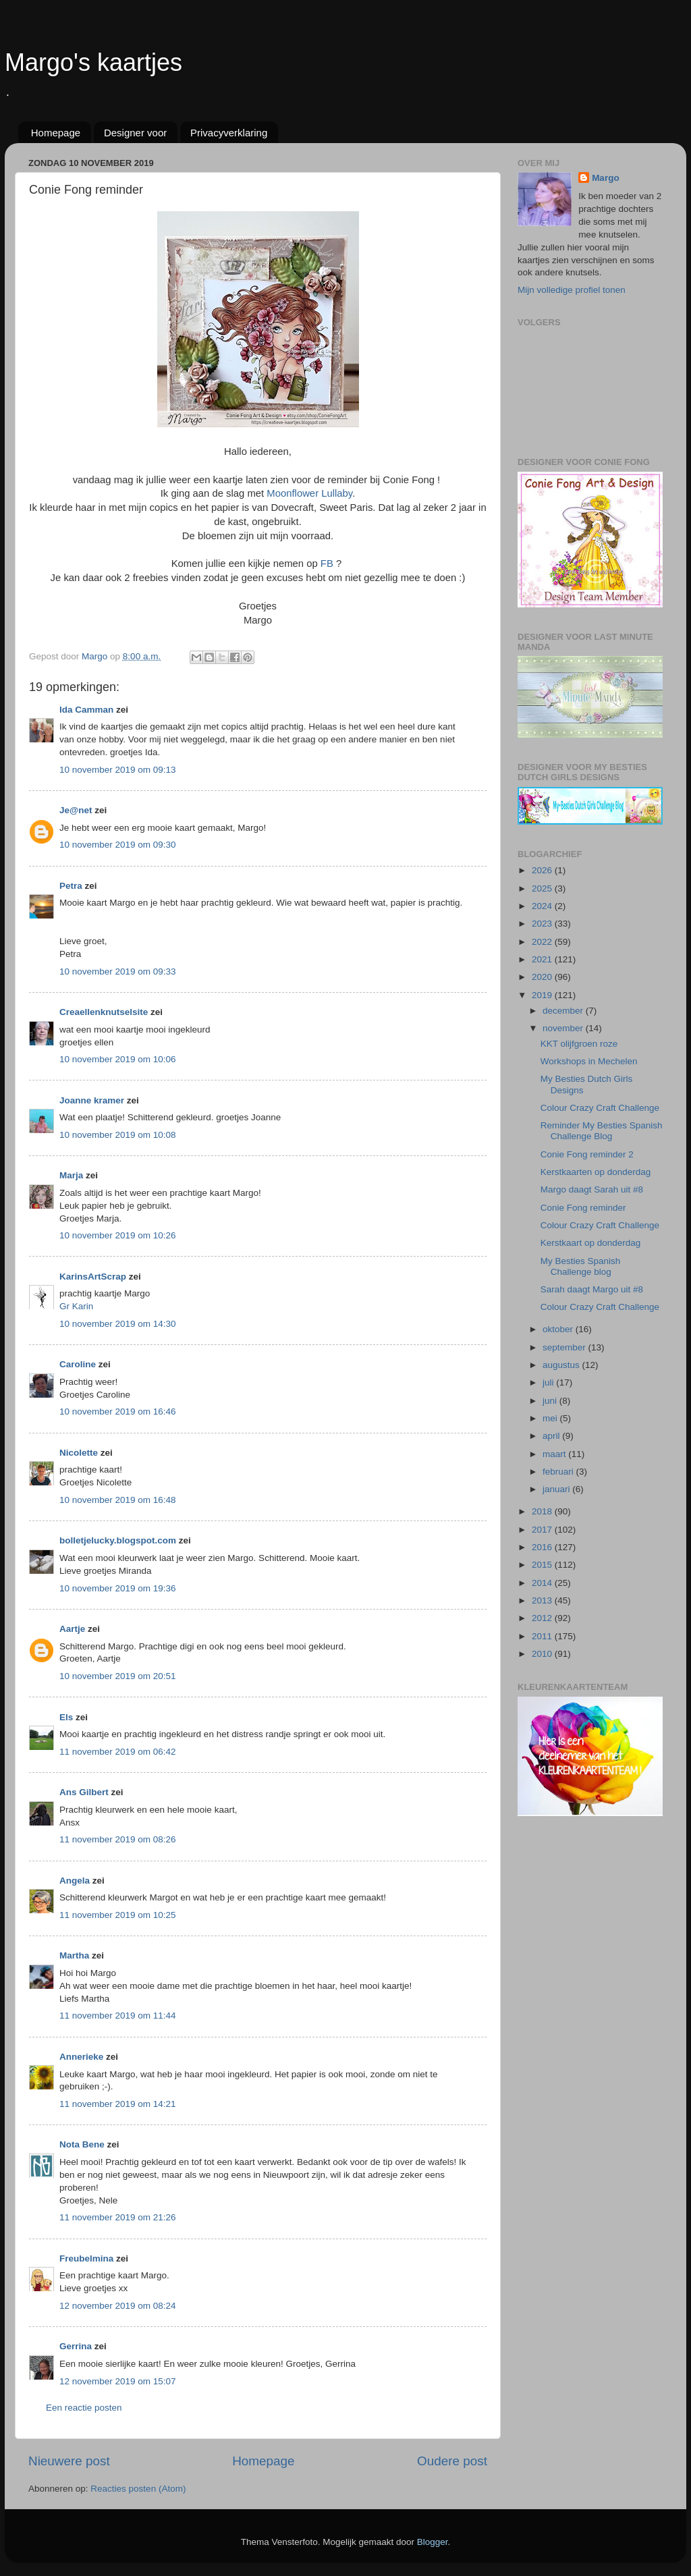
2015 (543, 1565)
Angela (74, 1880)
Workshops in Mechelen (589, 1061)
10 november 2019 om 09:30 (117, 845)
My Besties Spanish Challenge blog (581, 1266)
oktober (559, 1329)
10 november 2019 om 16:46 (117, 1411)
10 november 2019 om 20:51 (117, 1676)
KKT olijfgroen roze (579, 1044)
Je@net (75, 810)
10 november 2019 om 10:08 (117, 1135)
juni (551, 1401)
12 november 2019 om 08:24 (117, 2306)
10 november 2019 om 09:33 (117, 971)
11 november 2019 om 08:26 (117, 1839)
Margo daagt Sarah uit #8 (592, 1189)
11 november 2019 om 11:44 (117, 2015)
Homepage (55, 132)
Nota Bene (82, 2144)
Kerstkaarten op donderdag (596, 1172)
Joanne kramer (91, 1100)
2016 (543, 1547)
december (564, 1011)
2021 (543, 959)
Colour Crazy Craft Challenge (600, 1108)
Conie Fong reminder (583, 1208)
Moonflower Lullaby (309, 493)
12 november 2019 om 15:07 (117, 2381)
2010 (543, 1654)
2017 (543, 1530)
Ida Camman (86, 710)
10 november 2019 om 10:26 (117, 1235)
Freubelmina (86, 2258)
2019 (543, 995)
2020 (543, 977)
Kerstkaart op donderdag (591, 1243)
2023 (543, 924)
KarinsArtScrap (92, 1276)
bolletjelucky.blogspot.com (117, 1540)
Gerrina (75, 2346)
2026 (543, 870)
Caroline (77, 1364)
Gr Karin (76, 1306)
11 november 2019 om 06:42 (117, 1752)
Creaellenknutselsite (103, 1012)
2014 (543, 1583)
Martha (74, 1955)
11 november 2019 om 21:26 (117, 2217)
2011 (543, 1636)
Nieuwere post (69, 2461)
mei (551, 1418)
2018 (543, 1511)
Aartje (72, 1629)
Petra (70, 886)
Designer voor (135, 132)
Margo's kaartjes (93, 62)
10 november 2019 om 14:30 (117, 1324)
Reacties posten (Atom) (138, 2489)
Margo (605, 178)
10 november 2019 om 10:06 (117, 1059)
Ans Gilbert (85, 1792)
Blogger (432, 2542)
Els (66, 1717)
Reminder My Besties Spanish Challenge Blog (602, 1130)
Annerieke (81, 2057)
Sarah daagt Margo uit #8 (592, 1289)
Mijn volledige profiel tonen (572, 290)
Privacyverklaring (228, 132)
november (564, 1028)
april (552, 1436)
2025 (543, 888)
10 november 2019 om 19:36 (117, 1588)
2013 (543, 1600)
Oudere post (452, 2461)
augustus (562, 1365)
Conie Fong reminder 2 (587, 1154)
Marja (71, 1175)
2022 (543, 942)
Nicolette (78, 1453)
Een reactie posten (84, 2408)
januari (557, 1489)
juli (549, 1382)
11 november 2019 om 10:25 (117, 1915)
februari (559, 1472)
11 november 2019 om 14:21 (117, 2104)
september (565, 1347)
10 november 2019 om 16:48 (117, 1500)
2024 (543, 906)
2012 (543, 1618)
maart (555, 1454)
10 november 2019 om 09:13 (117, 770)
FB (327, 563)
